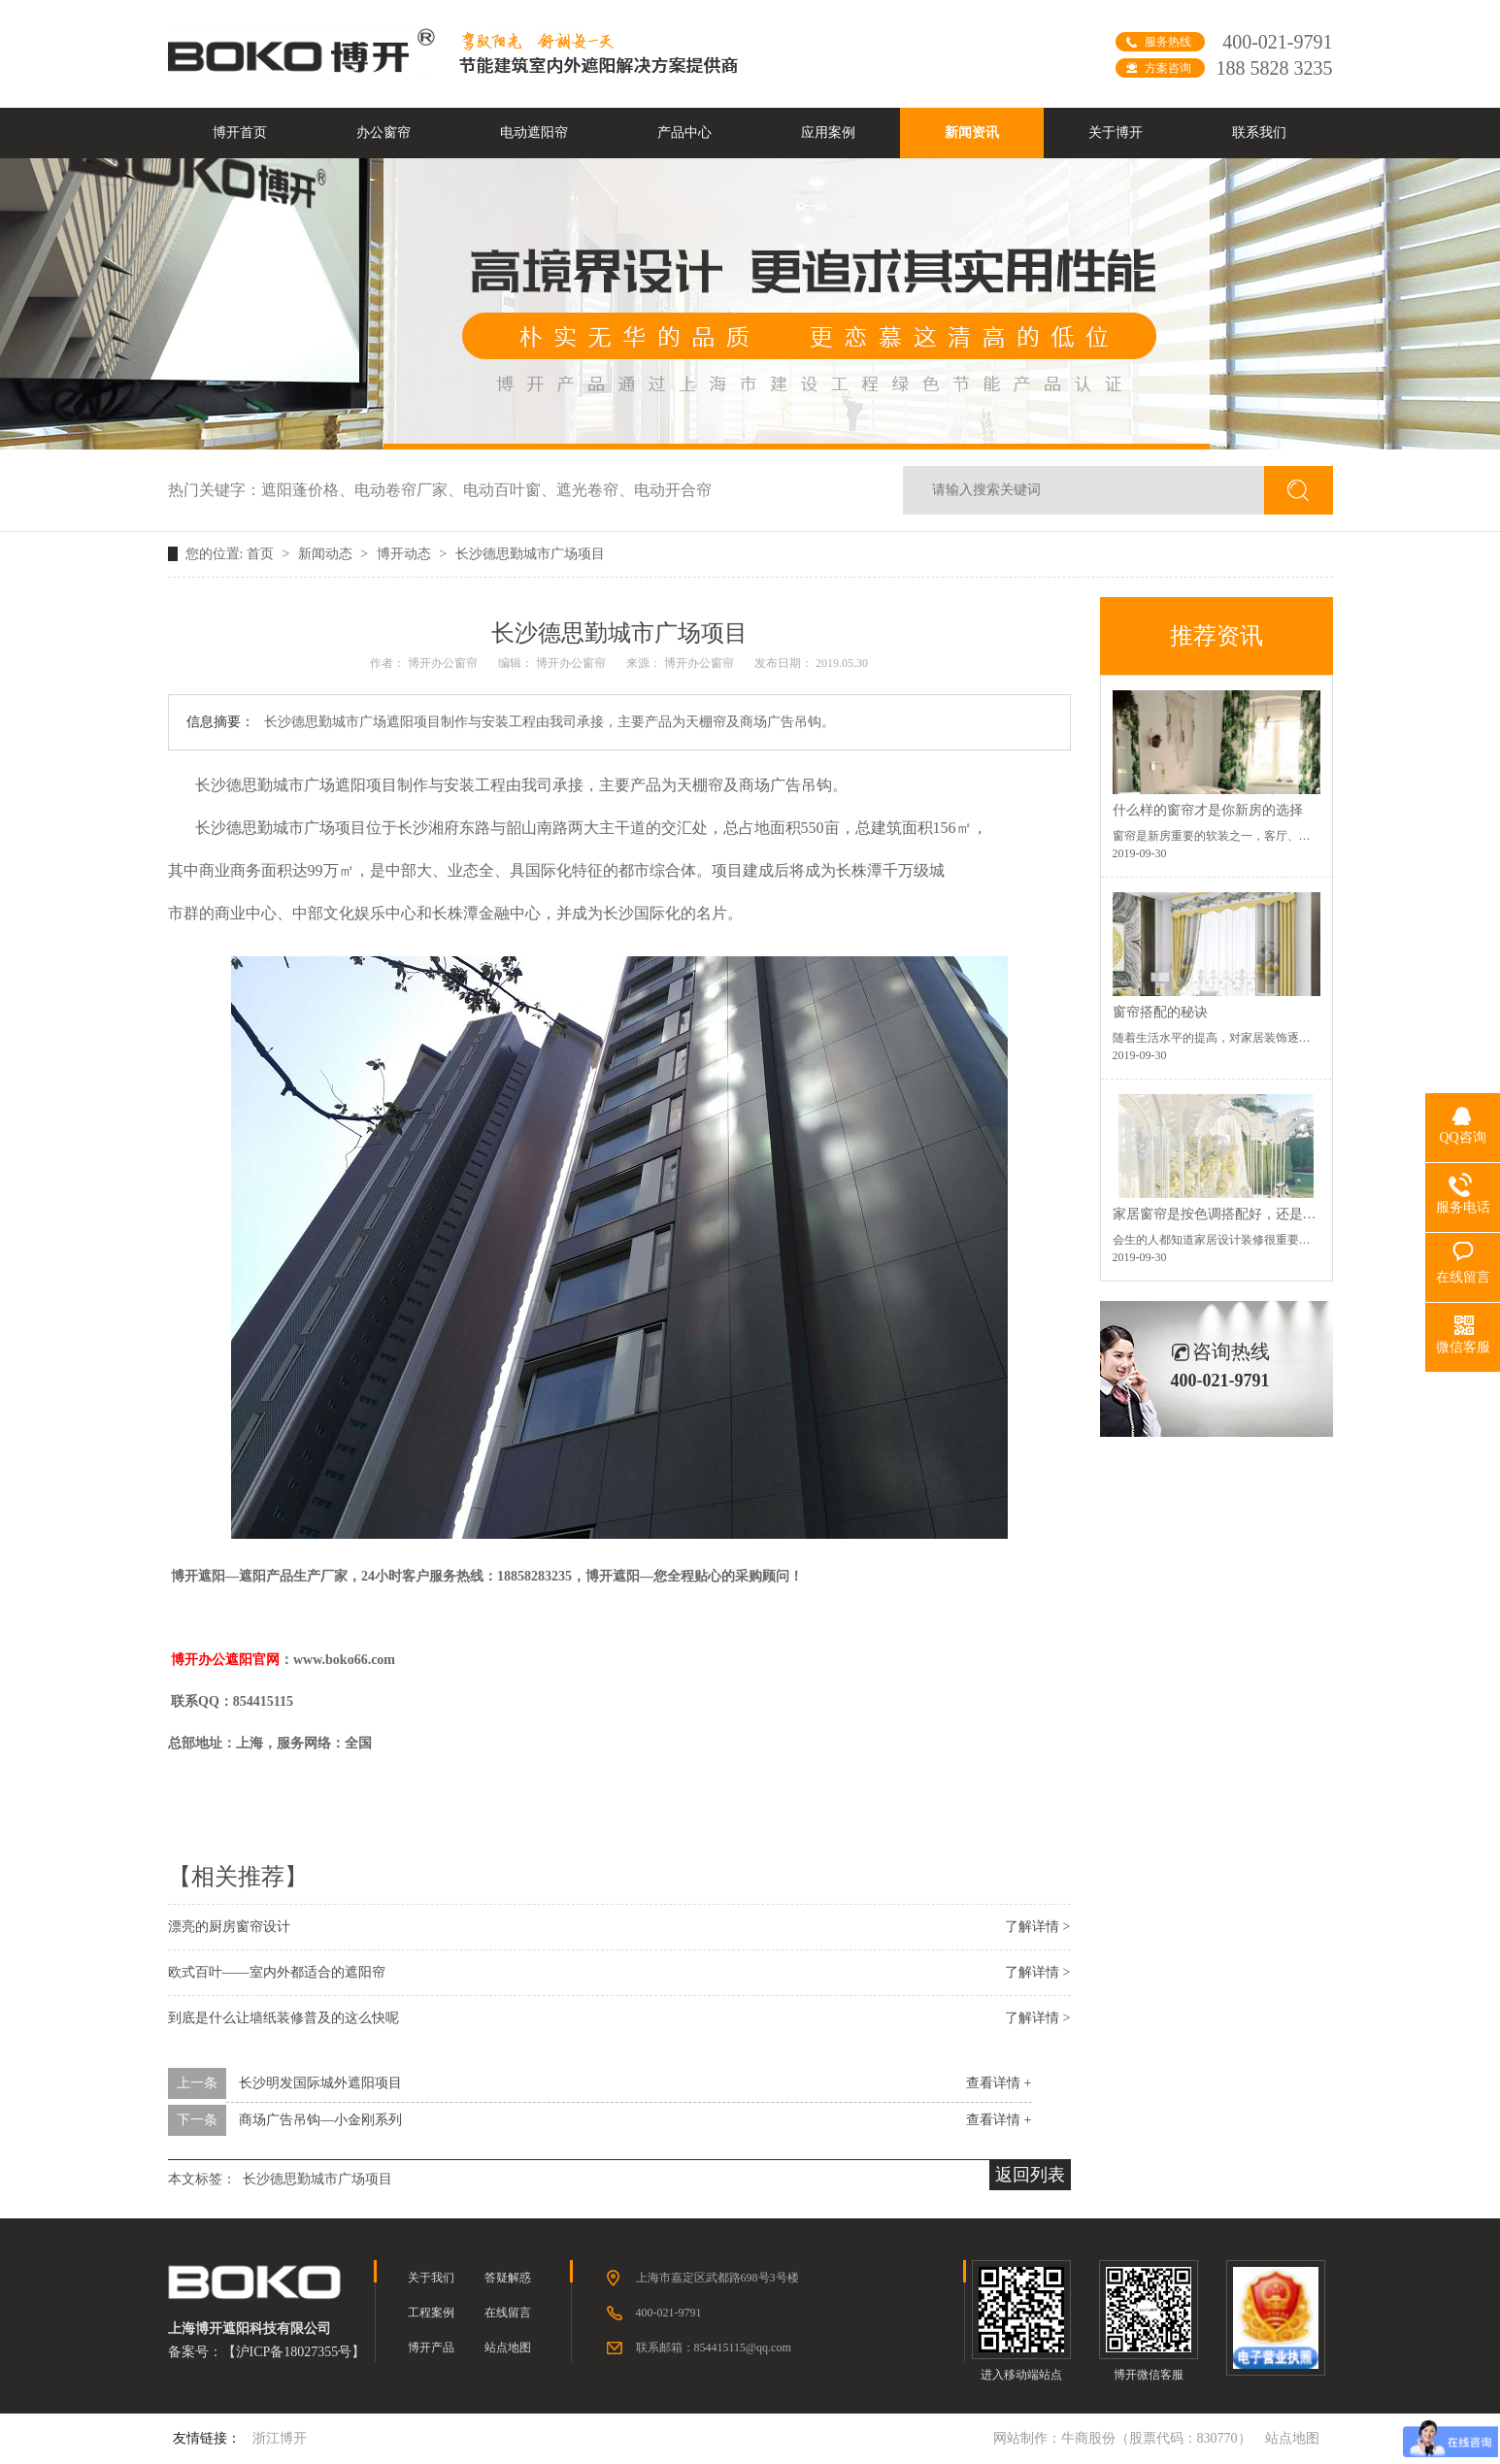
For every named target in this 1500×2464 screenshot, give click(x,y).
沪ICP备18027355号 (294, 2352)
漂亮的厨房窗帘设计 (229, 1926)
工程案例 (431, 2312)
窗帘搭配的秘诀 (1160, 1012)
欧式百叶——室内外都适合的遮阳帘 (276, 1972)
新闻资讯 (972, 132)
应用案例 (828, 132)
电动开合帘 (673, 490)
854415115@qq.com (742, 2347)
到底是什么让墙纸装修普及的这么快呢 (283, 2018)
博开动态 (406, 554)
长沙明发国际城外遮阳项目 (320, 2083)
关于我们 (431, 2277)
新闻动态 (327, 554)
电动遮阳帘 (534, 132)
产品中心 (684, 132)
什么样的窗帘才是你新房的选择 (1208, 810)
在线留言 (507, 2312)
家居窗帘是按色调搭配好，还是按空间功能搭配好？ (1269, 1214)
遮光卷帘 (595, 490)
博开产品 (431, 2347)
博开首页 (240, 132)
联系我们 (1259, 132)
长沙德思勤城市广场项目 (530, 554)
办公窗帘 (383, 132)
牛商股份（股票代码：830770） (1156, 2438)
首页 (262, 554)
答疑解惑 (507, 2277)
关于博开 (1115, 132)
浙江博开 (279, 2438)
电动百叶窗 (509, 490)
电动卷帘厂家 (408, 490)
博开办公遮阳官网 (225, 1659)
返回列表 (1030, 2174)
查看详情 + (998, 2083)
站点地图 (507, 2347)
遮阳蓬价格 (307, 490)
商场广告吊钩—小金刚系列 (320, 2120)
